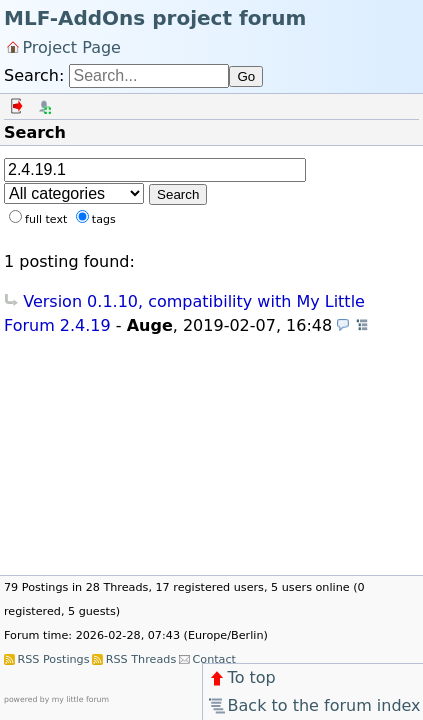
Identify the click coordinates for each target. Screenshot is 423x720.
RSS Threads (141, 659)
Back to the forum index (313, 705)
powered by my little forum (56, 699)
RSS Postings (53, 659)
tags (104, 219)
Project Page (71, 46)
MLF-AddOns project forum (155, 18)
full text (46, 219)
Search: (34, 75)
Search (178, 194)
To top (241, 677)
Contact (214, 659)
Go (246, 76)
